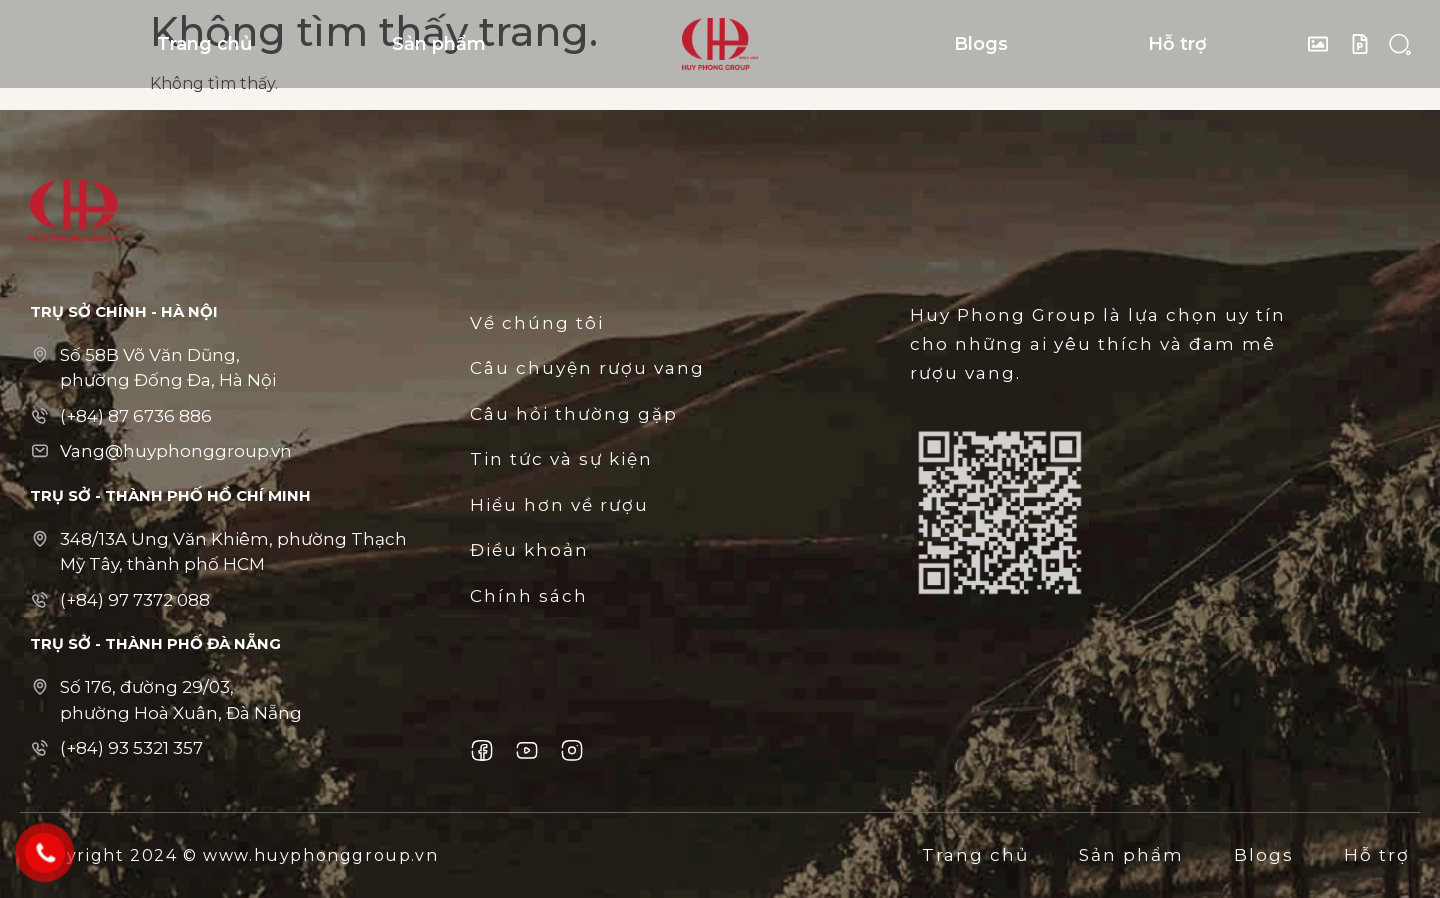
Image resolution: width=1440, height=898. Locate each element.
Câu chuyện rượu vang (587, 368)
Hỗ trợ (1177, 44)
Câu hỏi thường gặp (574, 414)
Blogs (981, 44)
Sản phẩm (439, 44)
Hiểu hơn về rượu (559, 505)
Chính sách (529, 596)
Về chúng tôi (537, 323)
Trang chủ (204, 44)
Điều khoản (529, 550)
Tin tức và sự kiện (561, 459)
